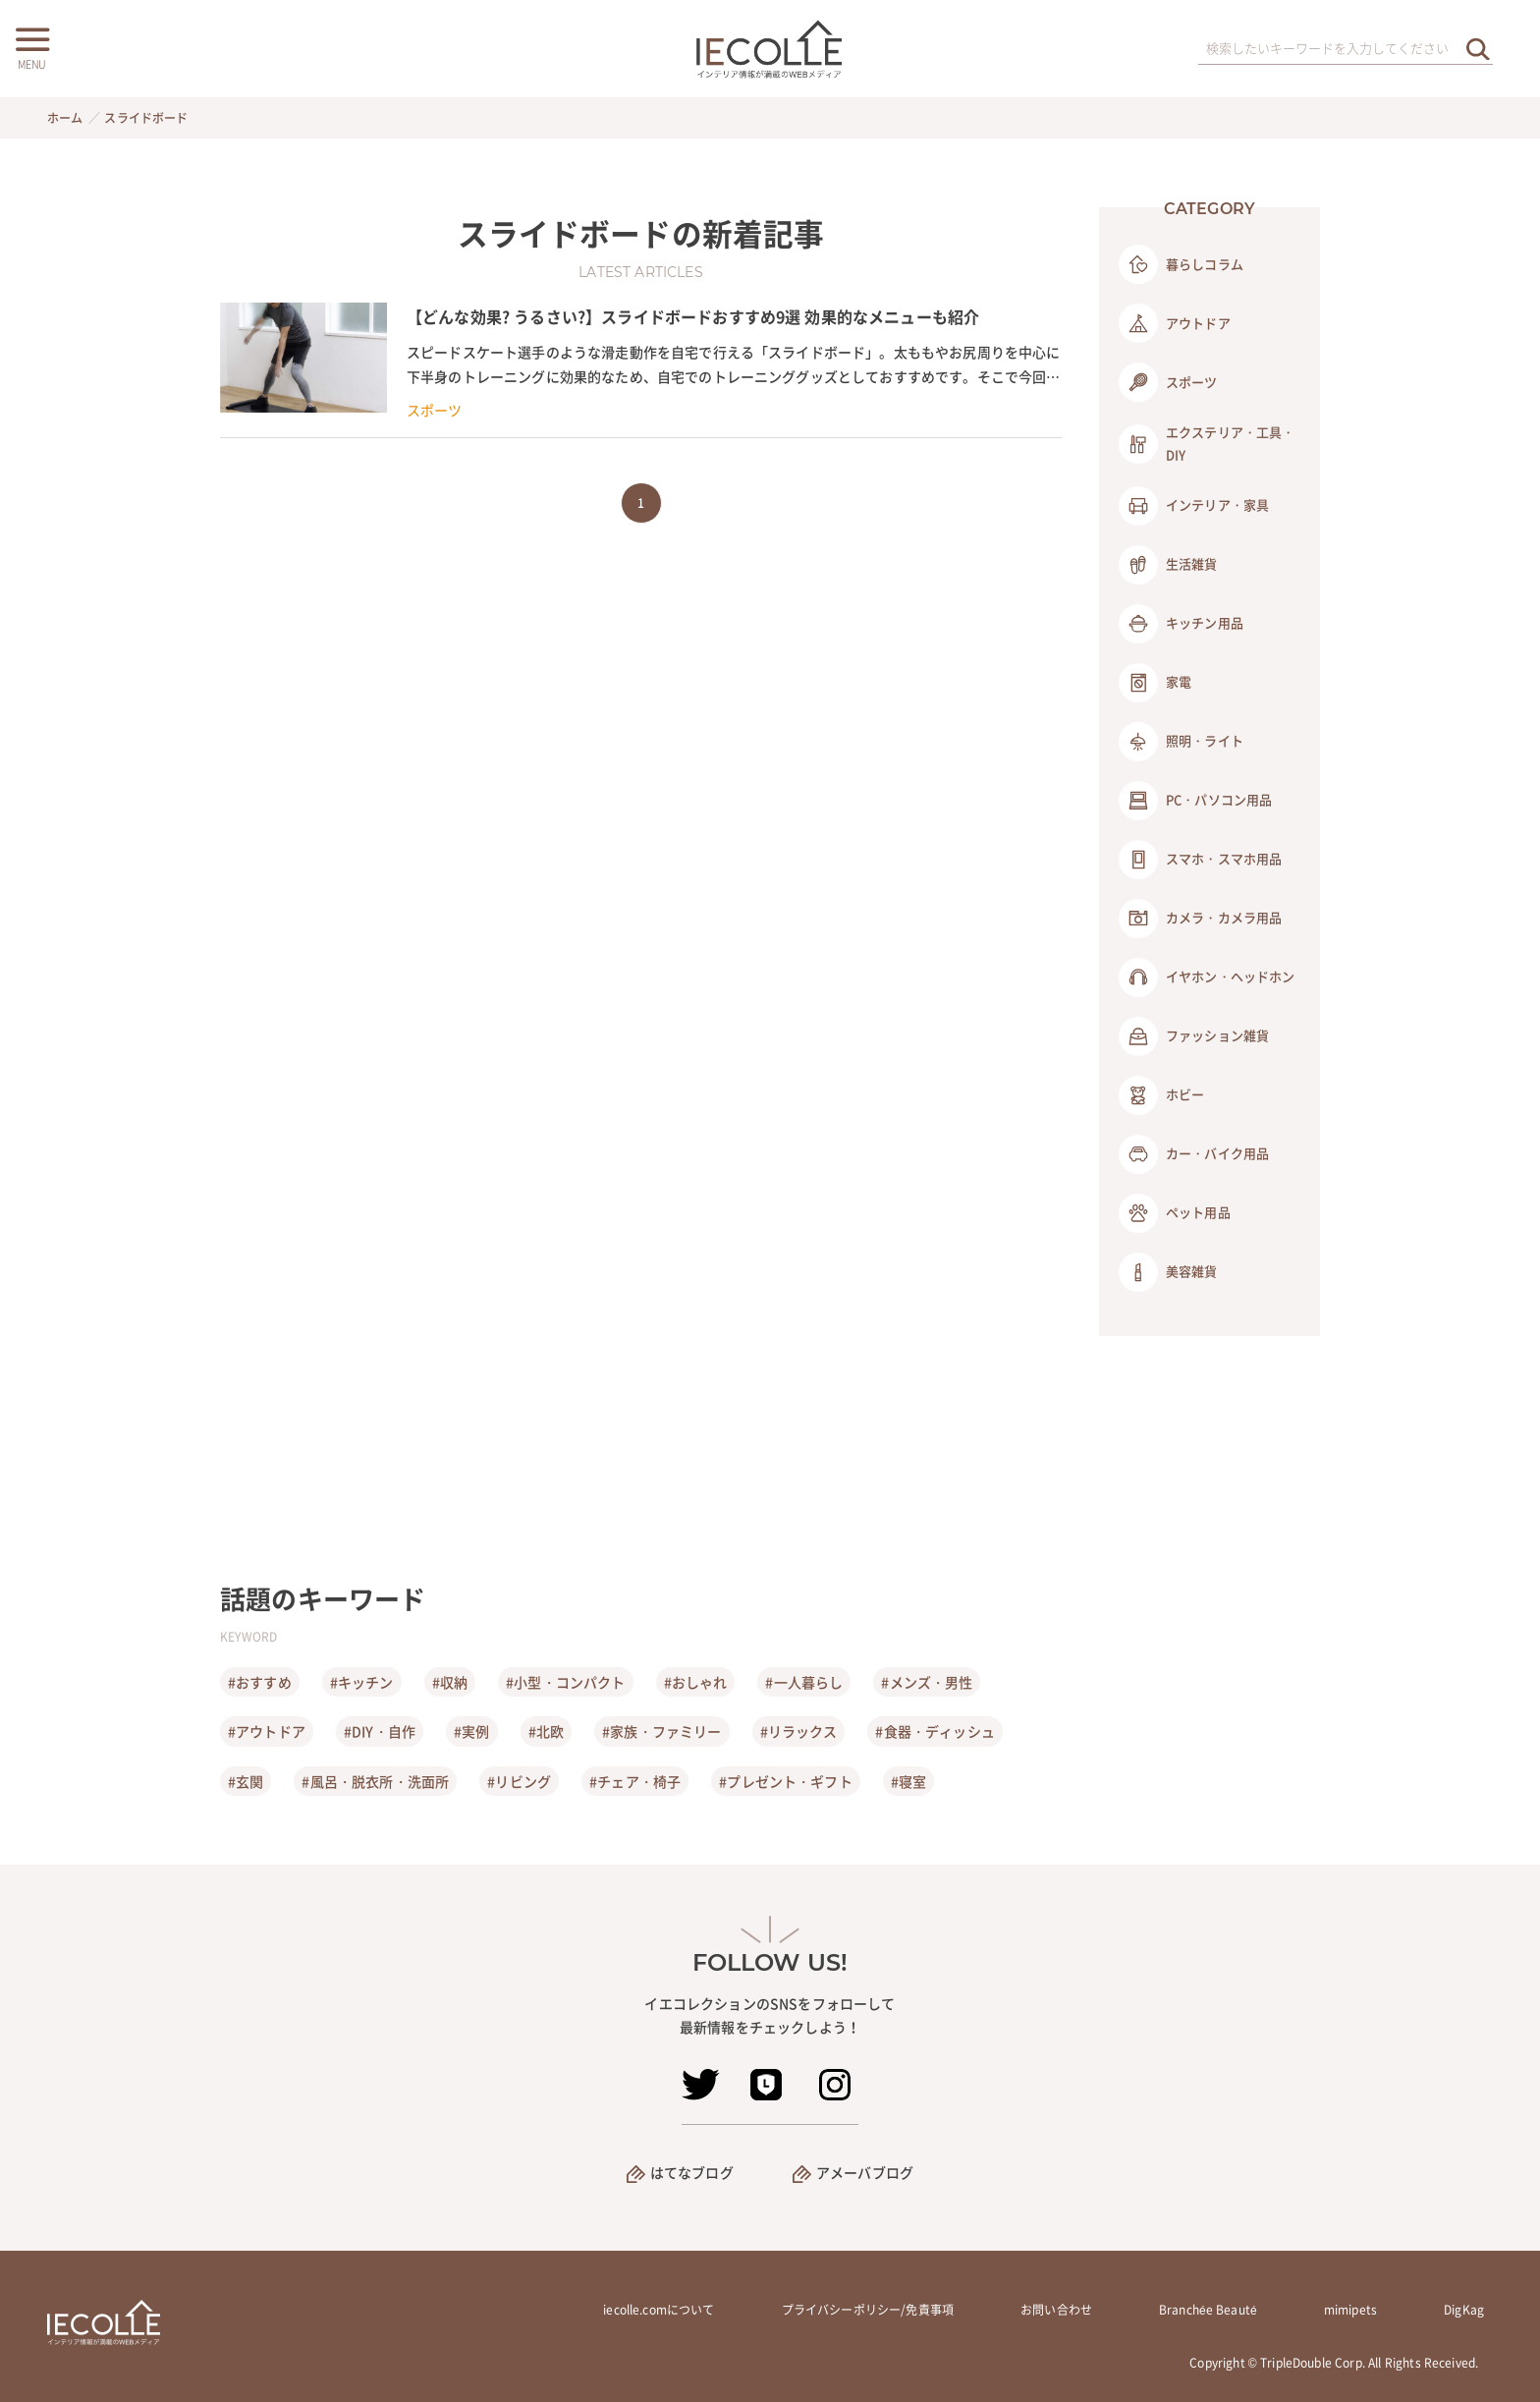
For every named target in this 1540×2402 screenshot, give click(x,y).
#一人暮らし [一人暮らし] (804, 1682)
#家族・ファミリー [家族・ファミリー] (661, 1731)
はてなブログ (692, 2172)
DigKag (1464, 2309)
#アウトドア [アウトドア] (266, 1731)
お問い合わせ (1056, 2309)
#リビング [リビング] (519, 1781)
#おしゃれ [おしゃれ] (696, 1682)
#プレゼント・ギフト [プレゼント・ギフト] (785, 1781)
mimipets (1350, 2309)
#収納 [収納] (450, 1682)
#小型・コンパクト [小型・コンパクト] (565, 1682)
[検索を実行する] (1478, 48)
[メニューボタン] (31, 46)
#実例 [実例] (471, 1731)
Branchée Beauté (1208, 2309)
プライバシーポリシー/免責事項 (868, 2309)
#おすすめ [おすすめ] (260, 1682)
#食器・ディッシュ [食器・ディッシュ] (934, 1731)
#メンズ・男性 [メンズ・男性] (926, 1682)
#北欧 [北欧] (546, 1731)
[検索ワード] (1345, 49)
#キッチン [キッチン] (362, 1682)
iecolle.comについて (658, 2309)
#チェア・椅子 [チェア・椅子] (635, 1781)
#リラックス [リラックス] (799, 1731)
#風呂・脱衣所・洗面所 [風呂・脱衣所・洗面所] (375, 1781)
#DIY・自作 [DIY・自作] (379, 1731)
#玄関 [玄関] (245, 1781)
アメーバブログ (864, 2172)
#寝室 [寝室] (908, 1781)
